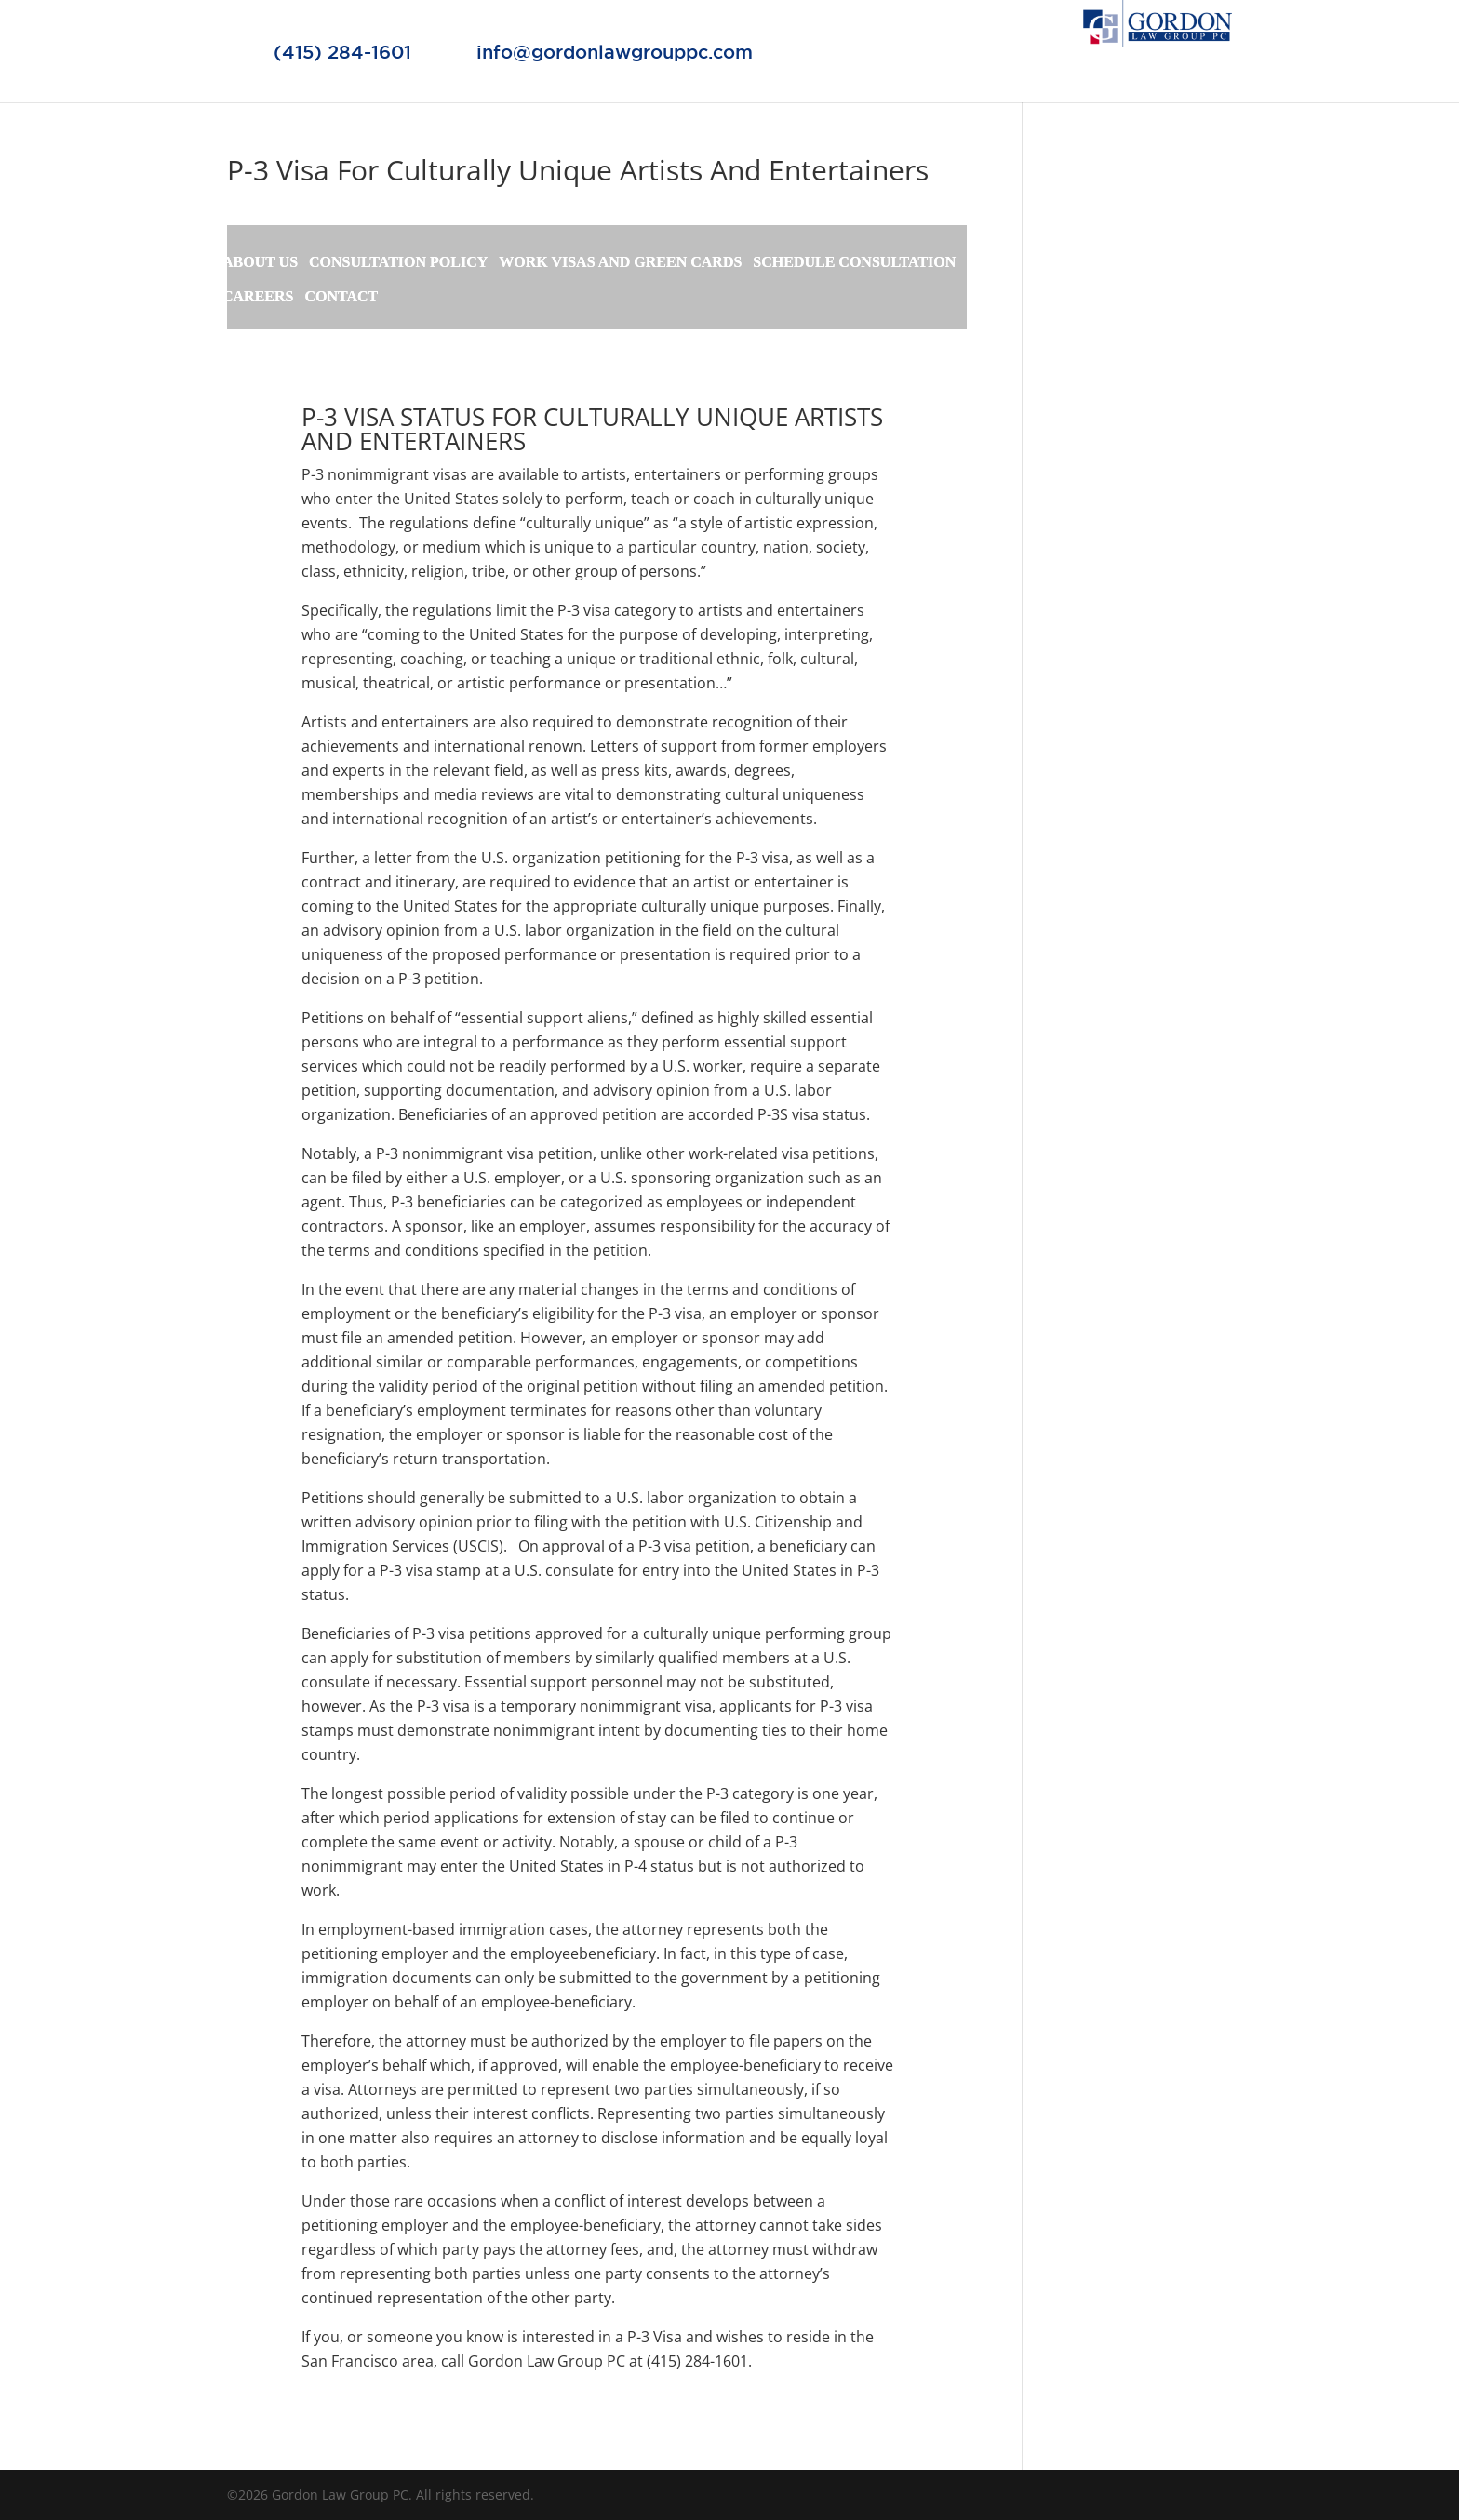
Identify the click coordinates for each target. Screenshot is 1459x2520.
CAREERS (257, 297)
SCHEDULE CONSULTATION (854, 263)
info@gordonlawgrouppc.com (614, 52)
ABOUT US (260, 263)
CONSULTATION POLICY (398, 263)
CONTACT (341, 297)
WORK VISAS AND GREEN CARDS (620, 263)
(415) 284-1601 (342, 52)
